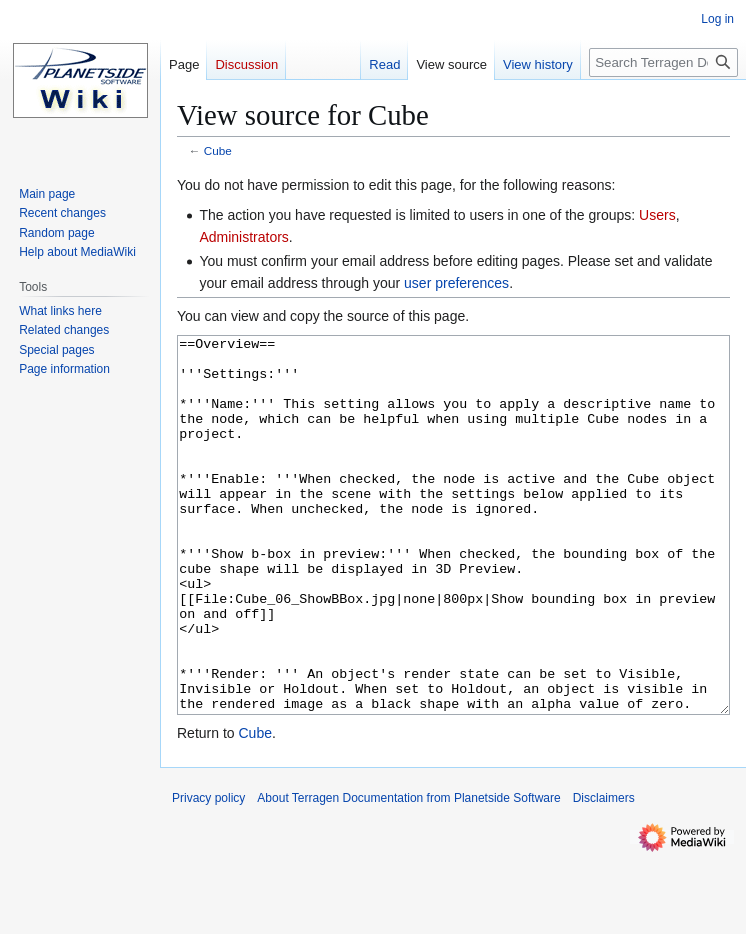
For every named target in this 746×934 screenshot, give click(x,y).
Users (657, 215)
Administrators (243, 237)
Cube (218, 150)
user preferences (456, 283)
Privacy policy (208, 873)
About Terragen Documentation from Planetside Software (408, 873)
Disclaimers (604, 873)
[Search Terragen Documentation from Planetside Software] (663, 62)
